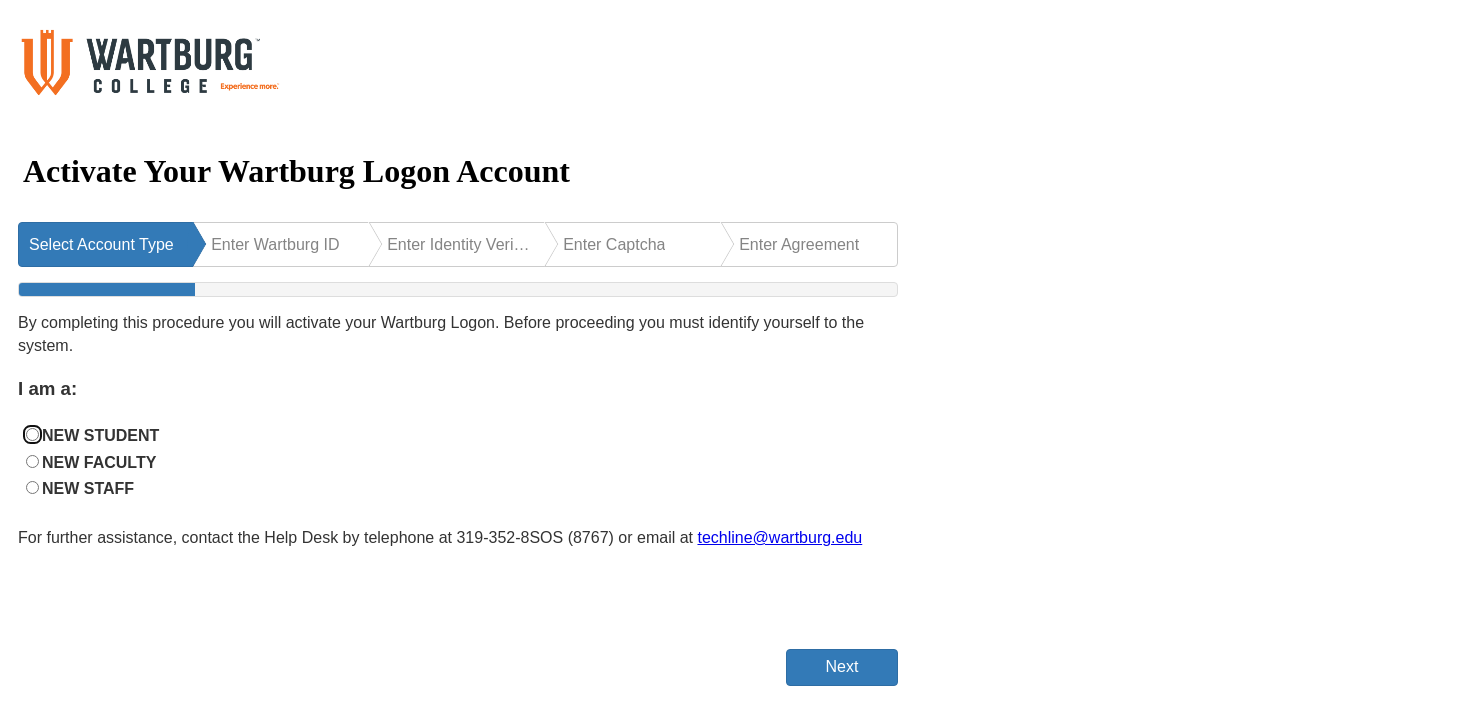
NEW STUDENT (100, 435)
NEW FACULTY (99, 462)
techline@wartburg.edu (779, 537)
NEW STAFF (88, 488)
